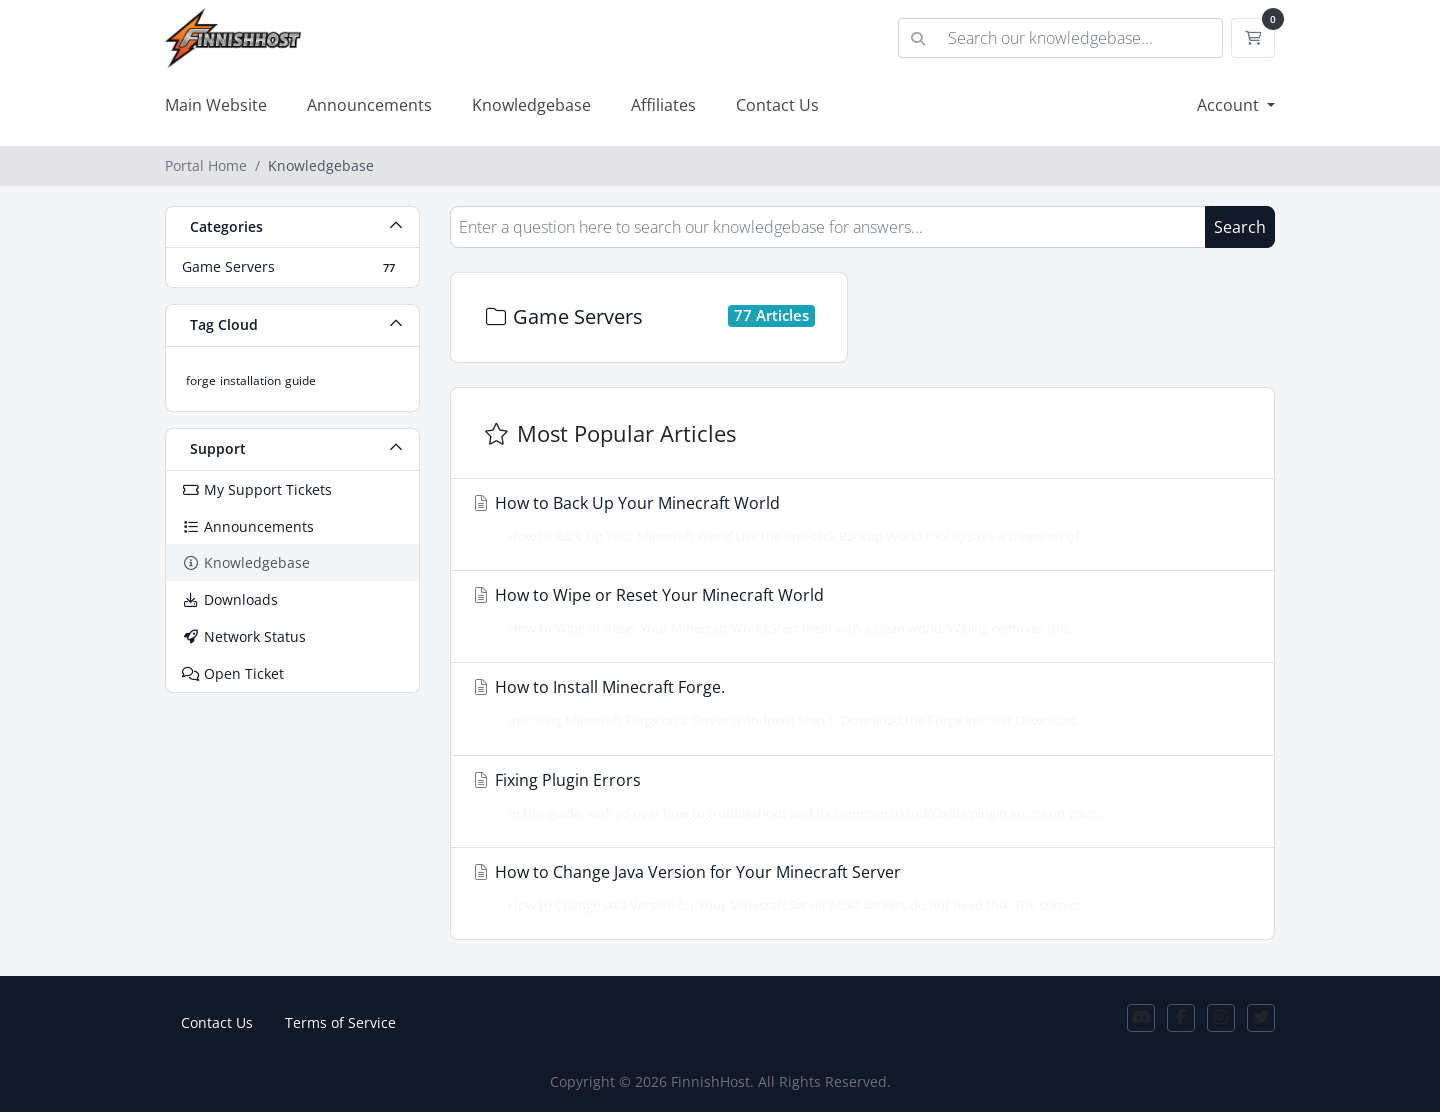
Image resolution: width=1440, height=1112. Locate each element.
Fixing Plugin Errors (856, 796)
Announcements (369, 105)
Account (1230, 105)
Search (1240, 227)
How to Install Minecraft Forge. (856, 703)
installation (250, 380)
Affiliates (663, 105)
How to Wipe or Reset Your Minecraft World (856, 611)
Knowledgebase (531, 105)
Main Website (216, 105)
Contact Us (777, 105)
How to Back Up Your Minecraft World (856, 519)
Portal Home (206, 165)
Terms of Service (340, 1022)
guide (300, 380)
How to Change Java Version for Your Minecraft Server (856, 888)
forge (201, 380)
